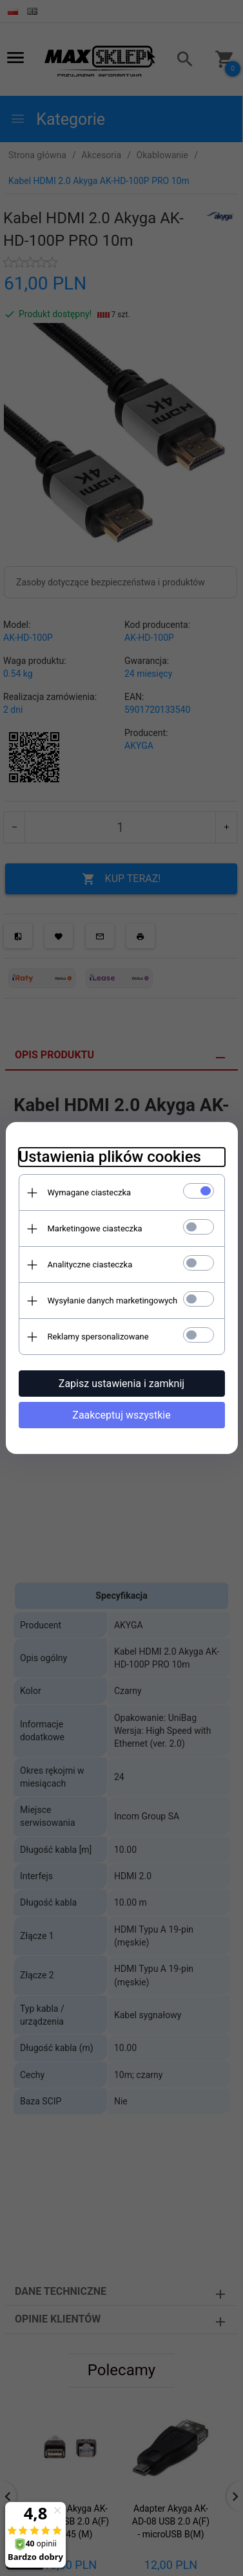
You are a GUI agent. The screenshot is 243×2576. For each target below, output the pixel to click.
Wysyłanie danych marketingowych (113, 1300)
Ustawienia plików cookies (110, 1157)
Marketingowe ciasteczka (95, 1228)
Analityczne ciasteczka (90, 1264)
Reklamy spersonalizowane (98, 1336)
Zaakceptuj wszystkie (121, 1415)
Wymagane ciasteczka (89, 1192)
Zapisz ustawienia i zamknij (121, 1383)
